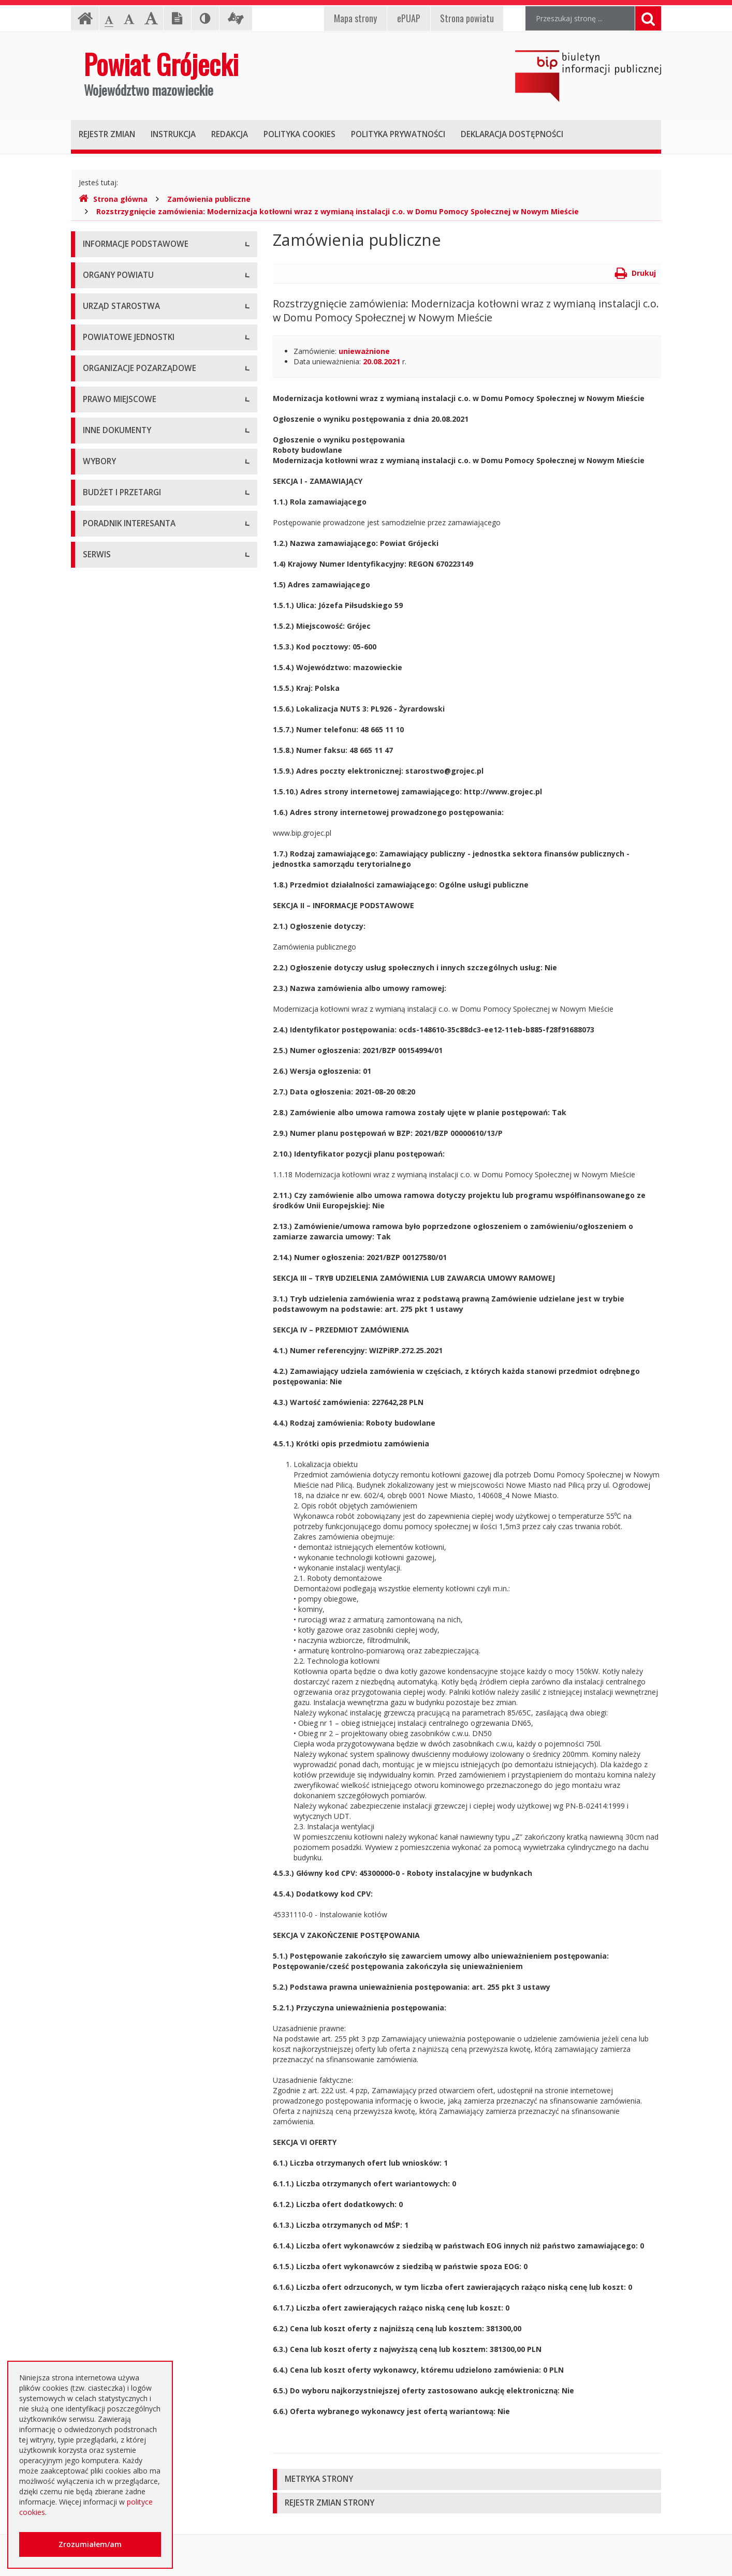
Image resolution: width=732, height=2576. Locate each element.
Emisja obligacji (109, 1878)
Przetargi (98, 1622)
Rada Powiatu (106, 370)
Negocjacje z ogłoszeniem (127, 1762)
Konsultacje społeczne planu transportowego (159, 1374)
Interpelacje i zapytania (121, 1420)
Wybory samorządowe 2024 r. (133, 1544)
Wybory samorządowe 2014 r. (133, 1498)
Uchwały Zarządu (112, 983)
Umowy (96, 1645)
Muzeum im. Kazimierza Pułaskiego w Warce (158, 641)
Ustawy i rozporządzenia (124, 1211)
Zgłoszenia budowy (115, 1327)
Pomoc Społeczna (113, 688)
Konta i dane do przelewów (128, 2083)
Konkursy (98, 517)
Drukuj (635, 273)
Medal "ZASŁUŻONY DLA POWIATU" (144, 1053)
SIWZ (91, 1669)
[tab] (467, 2479)
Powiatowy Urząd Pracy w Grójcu (139, 711)
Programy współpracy (119, 789)
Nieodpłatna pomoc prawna (130, 1979)
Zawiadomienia (108, 1304)
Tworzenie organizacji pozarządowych (147, 882)
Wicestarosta (105, 440)
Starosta (97, 416)
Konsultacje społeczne (120, 812)
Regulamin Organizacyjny (125, 936)
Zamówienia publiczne (209, 199)
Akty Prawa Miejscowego (125, 1006)
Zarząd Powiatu (109, 393)
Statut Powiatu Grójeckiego (129, 1076)
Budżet (95, 1715)
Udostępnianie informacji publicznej (142, 292)
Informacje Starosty (116, 1257)
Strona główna (113, 199)
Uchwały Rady (106, 960)
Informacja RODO (113, 315)
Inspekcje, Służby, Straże (124, 734)
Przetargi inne (106, 1808)
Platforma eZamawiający (125, 1599)
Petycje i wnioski (110, 1397)
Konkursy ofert (108, 835)
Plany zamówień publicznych (131, 1855)
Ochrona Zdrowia (112, 665)
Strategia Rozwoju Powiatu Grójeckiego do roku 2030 (155, 1128)
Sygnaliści (99, 2129)
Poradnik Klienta (110, 1932)
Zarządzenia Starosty (118, 1029)
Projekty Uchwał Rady (119, 1099)
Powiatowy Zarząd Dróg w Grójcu (140, 618)
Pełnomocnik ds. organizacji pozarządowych (157, 859)
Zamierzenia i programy (123, 1234)
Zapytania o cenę (112, 1832)
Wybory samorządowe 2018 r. (133, 1521)
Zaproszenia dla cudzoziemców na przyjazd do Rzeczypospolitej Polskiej (156, 2031)
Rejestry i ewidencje (116, 1280)
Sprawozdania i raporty (121, 1187)
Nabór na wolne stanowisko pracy (140, 540)
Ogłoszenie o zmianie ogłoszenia (138, 1738)
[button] (467, 2479)
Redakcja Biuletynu (115, 2183)
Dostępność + (106, 2106)
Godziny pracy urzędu (119, 2059)
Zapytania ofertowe (116, 1785)
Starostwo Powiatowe (120, 494)
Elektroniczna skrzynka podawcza (139, 1956)
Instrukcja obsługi (112, 269)
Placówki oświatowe (117, 595)
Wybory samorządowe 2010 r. (133, 1474)
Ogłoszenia (102, 1692)
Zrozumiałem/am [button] (90, 2544)
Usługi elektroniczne (116, 2002)
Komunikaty (103, 1350)
